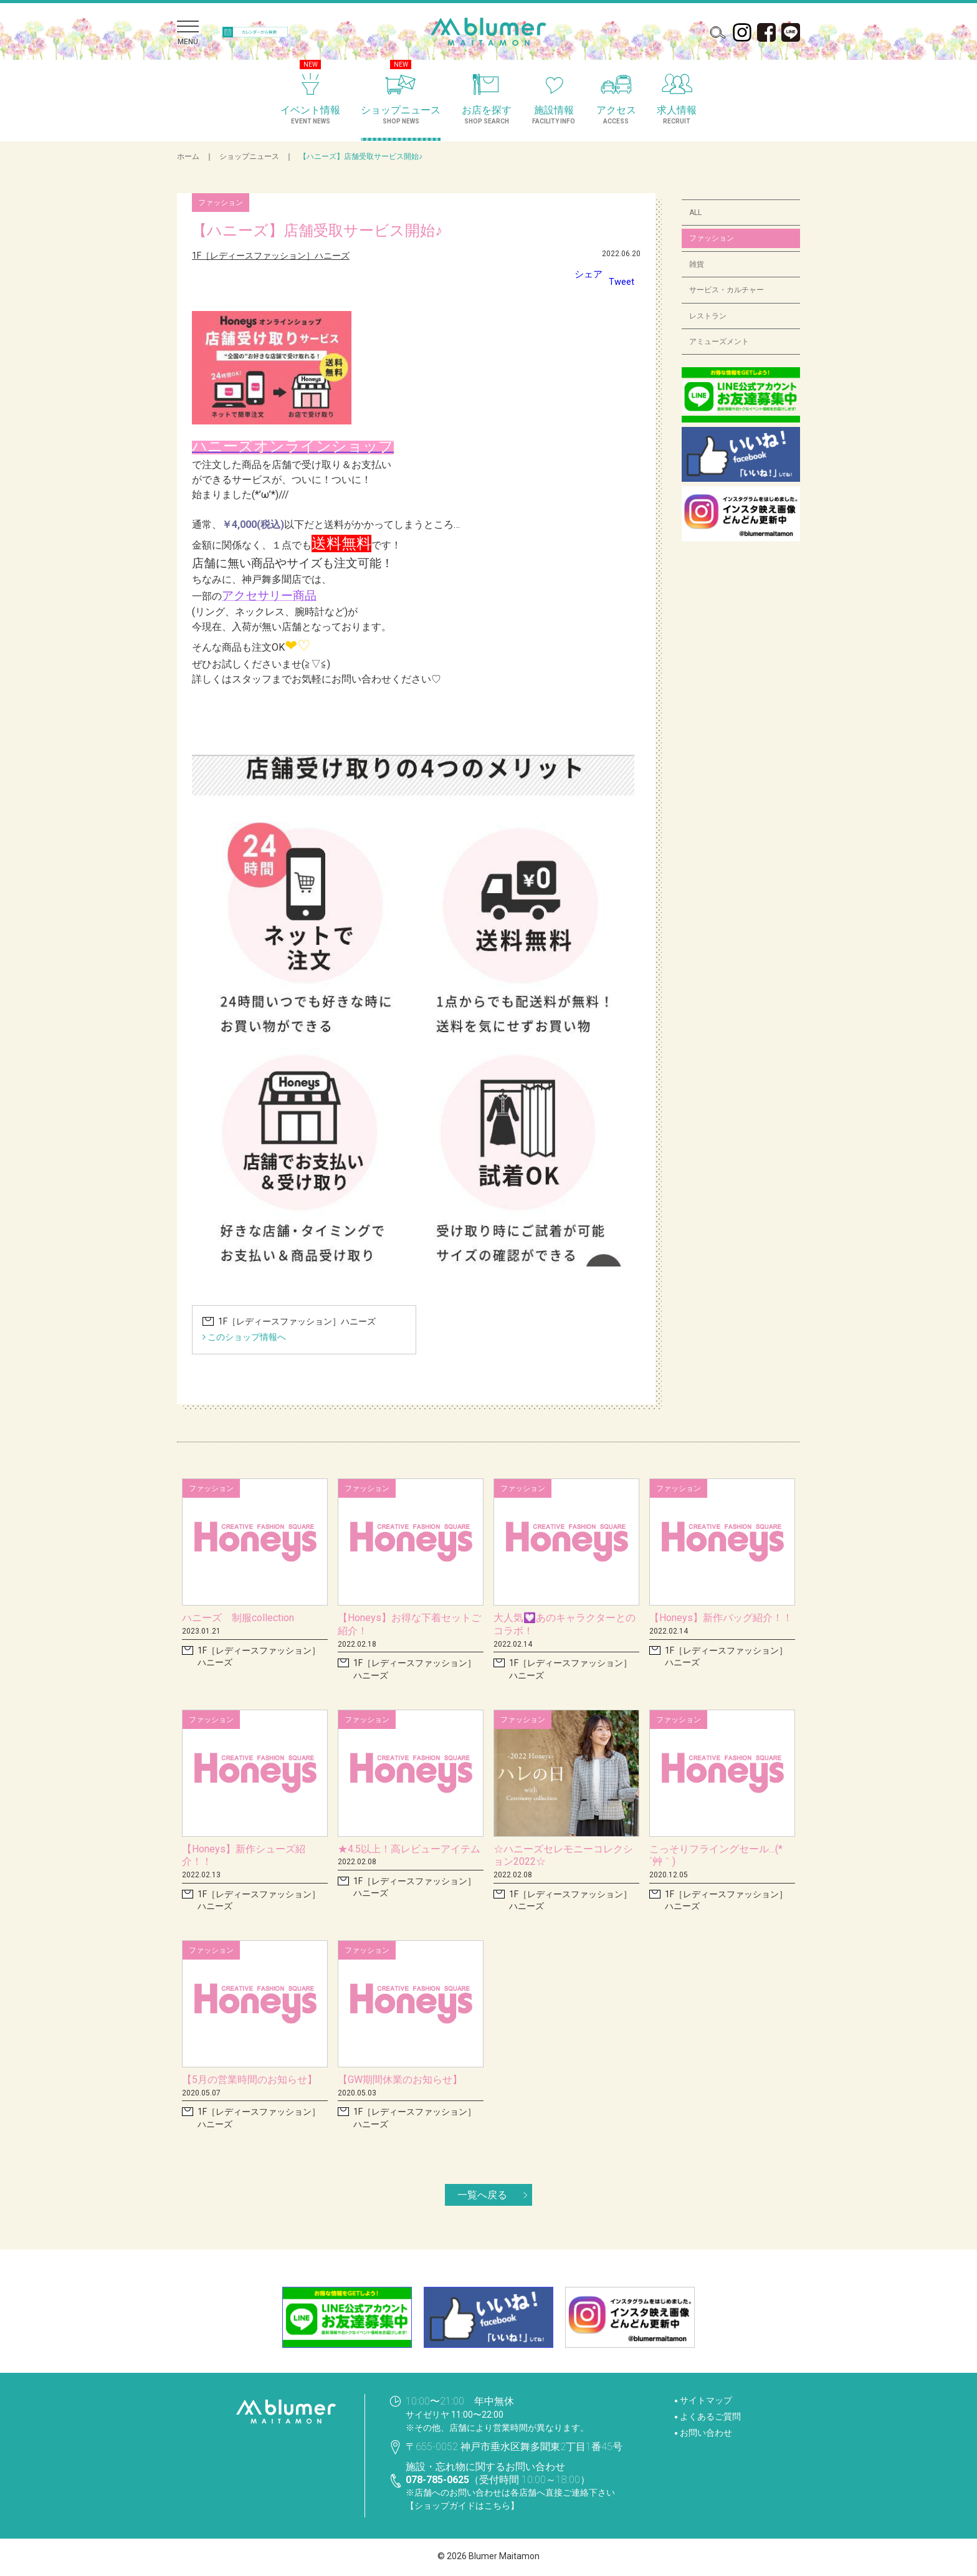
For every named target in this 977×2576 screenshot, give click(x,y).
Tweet (620, 281)
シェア (586, 274)
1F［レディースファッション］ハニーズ (271, 256)
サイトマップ (706, 2400)
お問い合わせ (706, 2433)
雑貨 (696, 264)
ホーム (188, 156)
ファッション (711, 238)
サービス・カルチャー (726, 289)
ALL (695, 212)
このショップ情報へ (244, 1337)
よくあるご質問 (710, 2416)
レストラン (708, 316)
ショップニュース (249, 156)
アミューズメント (719, 341)
